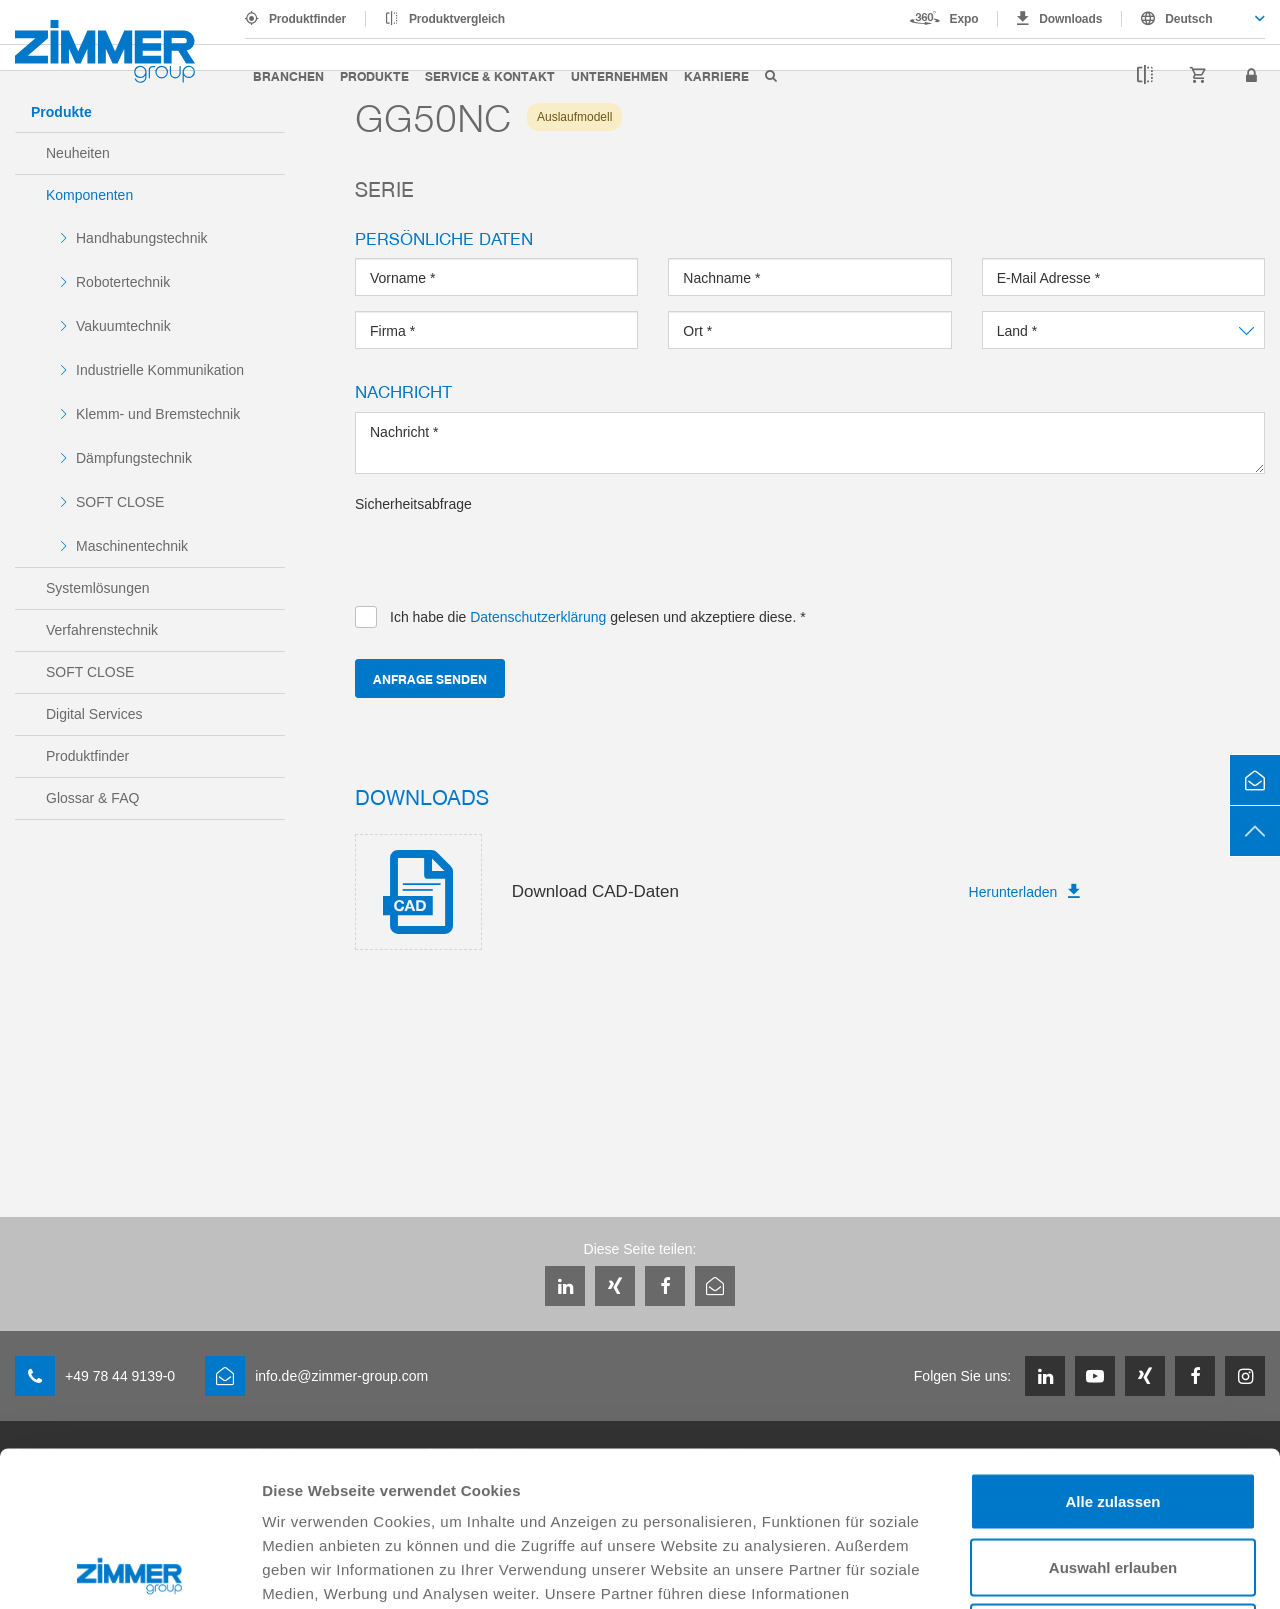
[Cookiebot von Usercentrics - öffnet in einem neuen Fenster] (129, 1570)
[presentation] (507, 553)
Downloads (1070, 19)
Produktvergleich (457, 19)
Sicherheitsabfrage (413, 504)
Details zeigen (1063, 1569)
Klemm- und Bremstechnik (158, 414)
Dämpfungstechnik (134, 458)
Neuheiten (78, 153)
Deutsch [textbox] (1188, 19)
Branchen (288, 75)
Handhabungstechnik (142, 238)
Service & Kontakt (490, 75)
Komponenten (89, 195)
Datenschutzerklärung (782, 1486)
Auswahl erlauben (1113, 1412)
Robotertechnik (123, 282)
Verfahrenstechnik (102, 630)
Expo (964, 19)
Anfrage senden (430, 678)
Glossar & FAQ (92, 798)
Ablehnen (1113, 1477)
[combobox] (1193, 19)
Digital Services (94, 714)
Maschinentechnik (132, 546)
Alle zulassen (1112, 1346)
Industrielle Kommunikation (160, 370)
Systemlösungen (98, 588)
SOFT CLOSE (120, 502)
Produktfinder (307, 19)
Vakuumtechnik (123, 326)
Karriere (716, 75)
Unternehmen (619, 75)
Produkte (374, 75)
